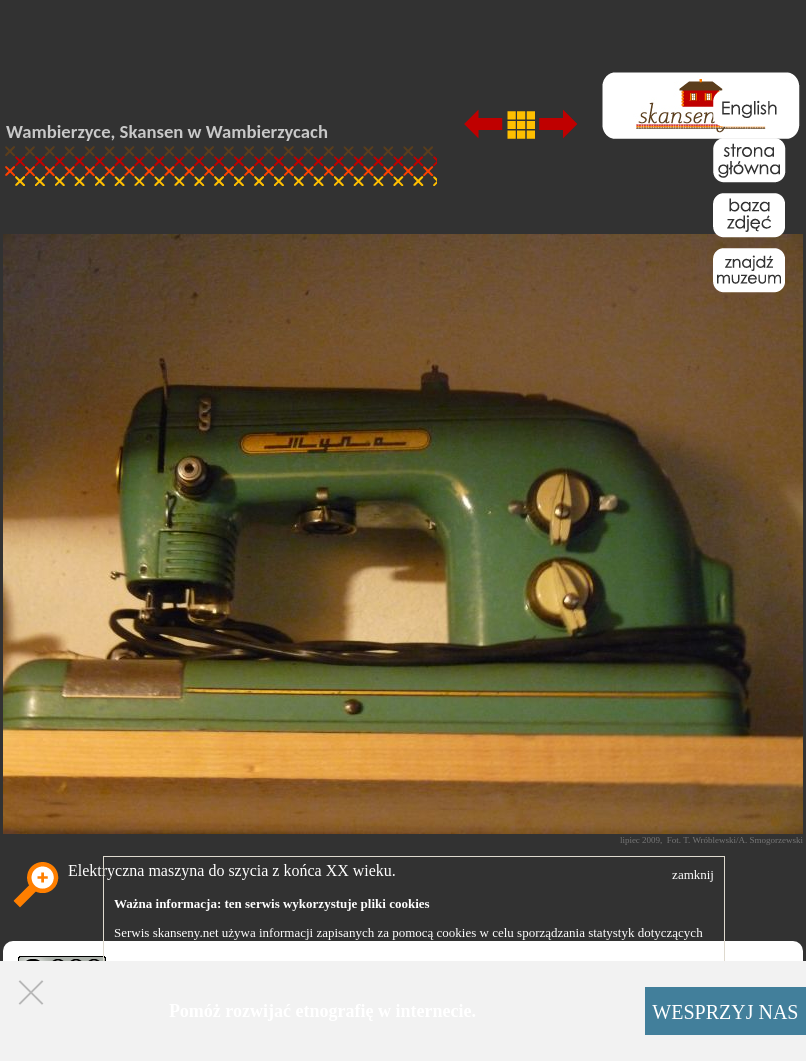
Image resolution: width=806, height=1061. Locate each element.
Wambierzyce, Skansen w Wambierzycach (167, 131)
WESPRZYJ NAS (725, 1012)
